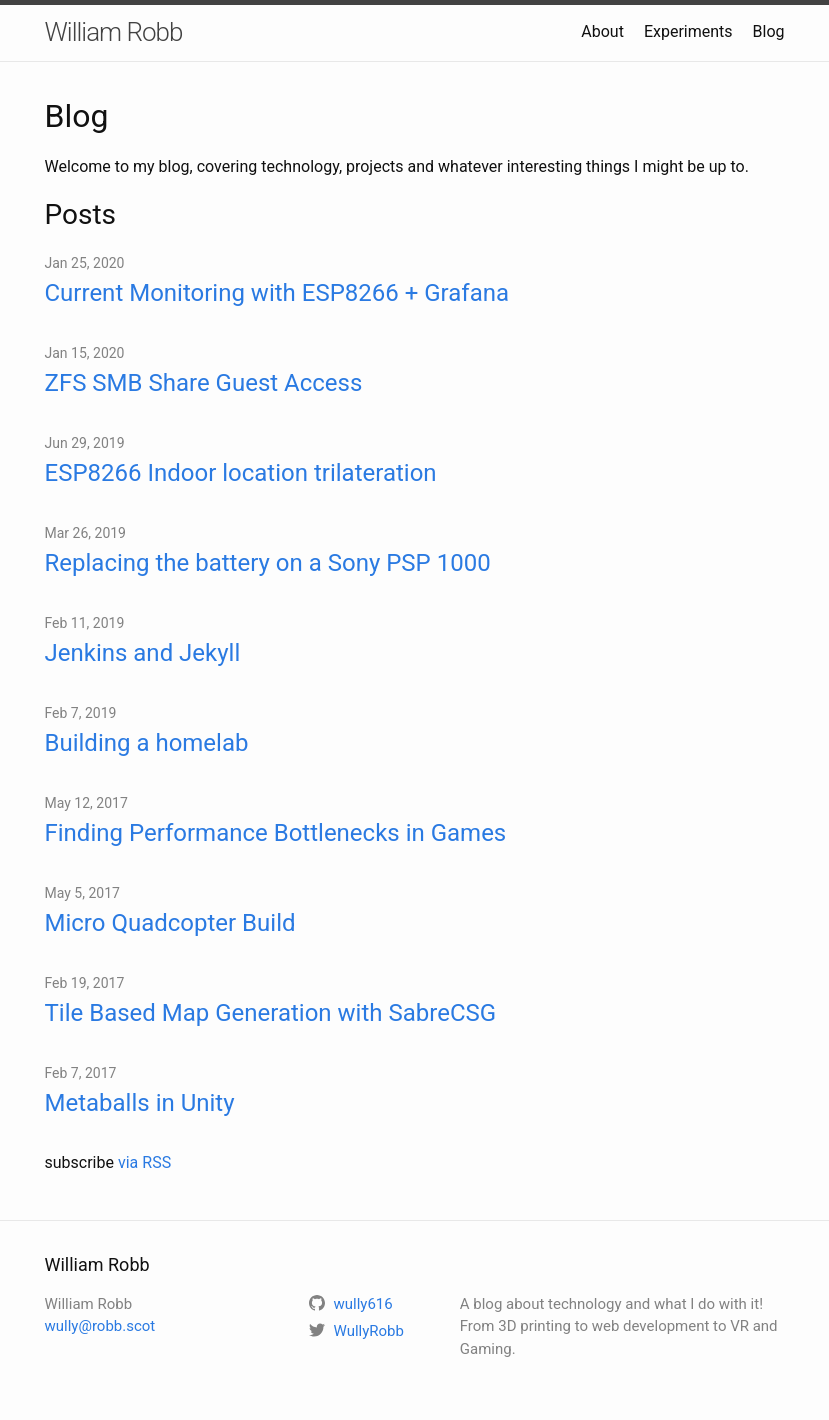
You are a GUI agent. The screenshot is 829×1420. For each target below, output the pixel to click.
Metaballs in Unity (140, 1103)
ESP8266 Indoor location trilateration (241, 473)
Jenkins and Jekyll (143, 653)
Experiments (688, 31)
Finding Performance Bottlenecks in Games (276, 833)
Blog (769, 31)
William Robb (114, 32)
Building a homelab (147, 743)
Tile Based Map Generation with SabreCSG (271, 1013)
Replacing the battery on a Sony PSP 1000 (268, 563)
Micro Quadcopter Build (170, 923)
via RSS (144, 1162)
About (602, 31)
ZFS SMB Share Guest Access (204, 383)
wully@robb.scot (100, 1326)
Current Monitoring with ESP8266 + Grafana (277, 293)
